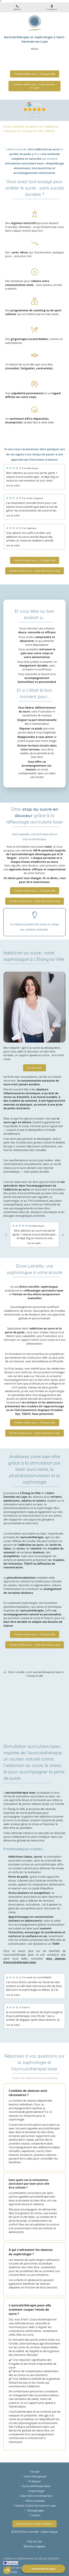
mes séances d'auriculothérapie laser (34, 1960)
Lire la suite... (13, 485)
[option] (34, 1234)
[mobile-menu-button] (34, 49)
